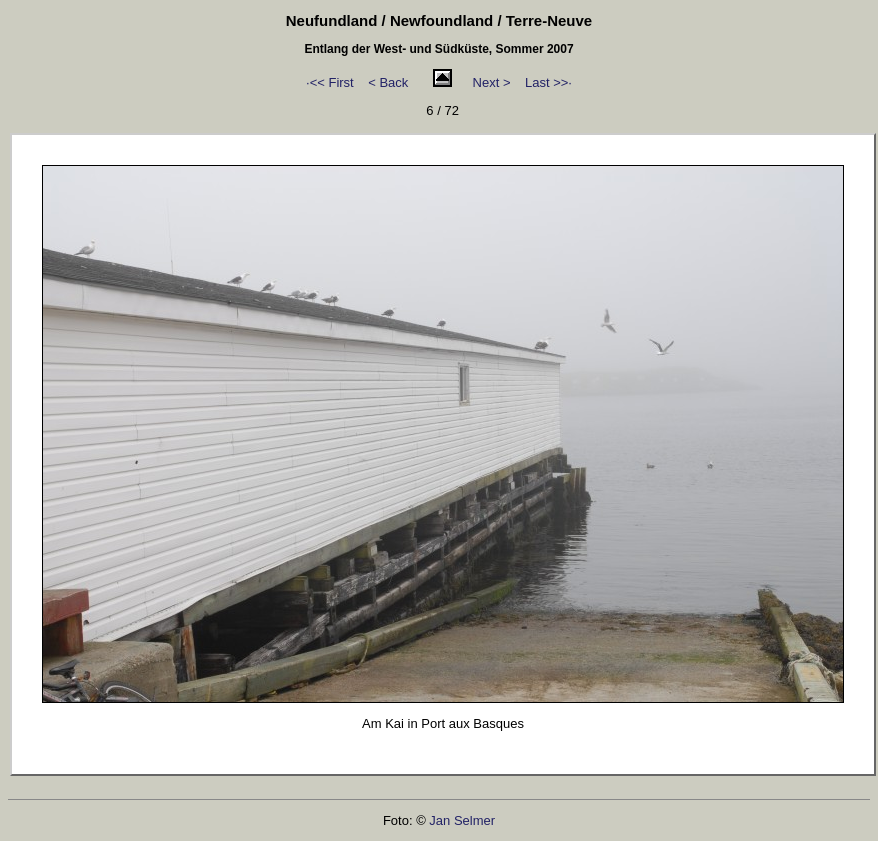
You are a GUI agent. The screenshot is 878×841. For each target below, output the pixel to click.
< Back (388, 82)
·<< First (330, 82)
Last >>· (548, 82)
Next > (492, 82)
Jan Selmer (462, 820)
